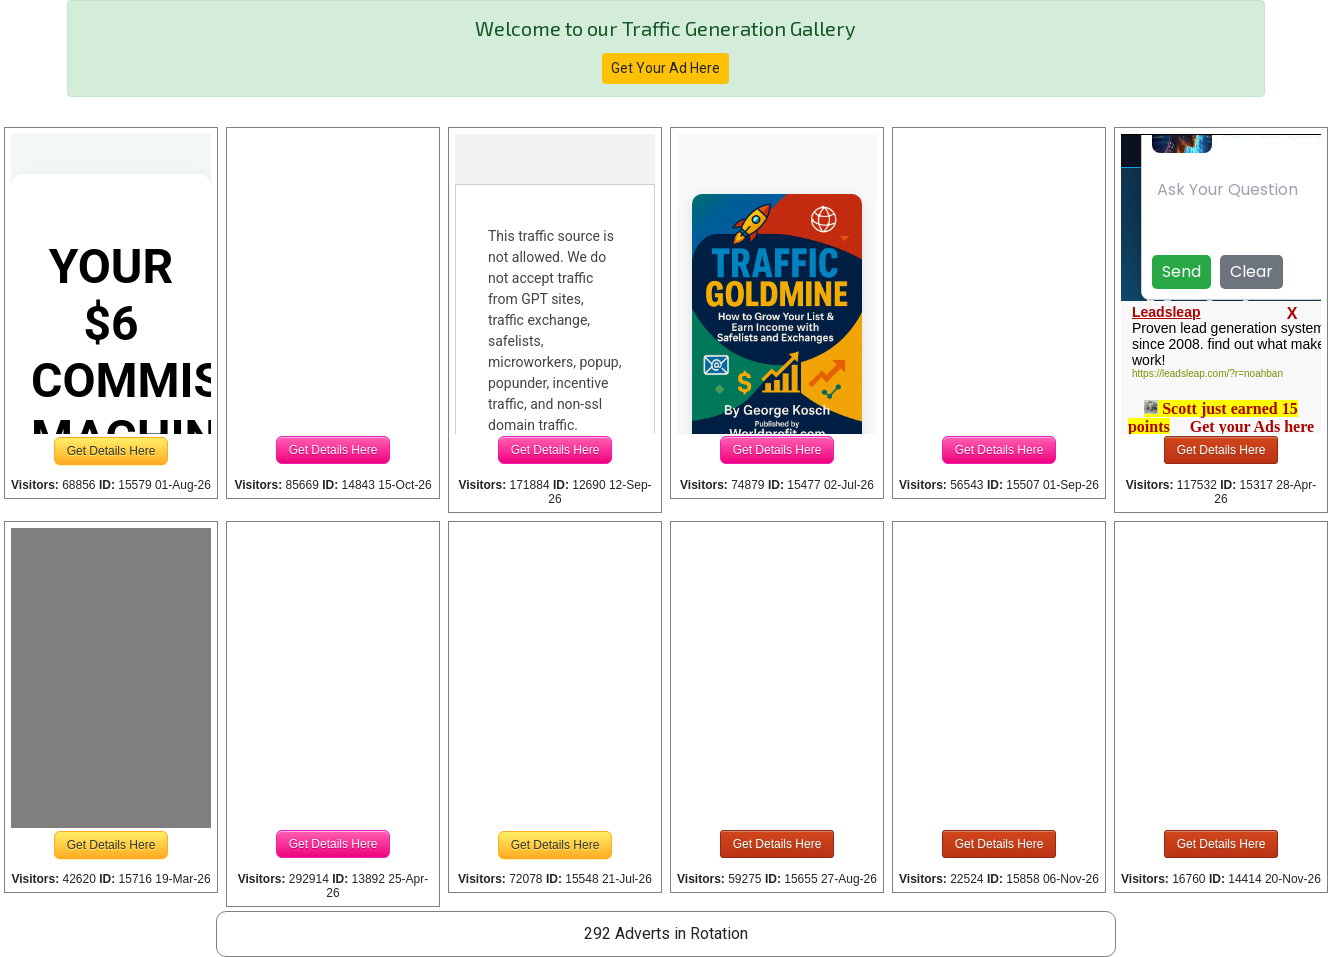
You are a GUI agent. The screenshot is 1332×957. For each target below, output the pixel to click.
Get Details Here (111, 451)
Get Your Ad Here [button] (665, 68)
